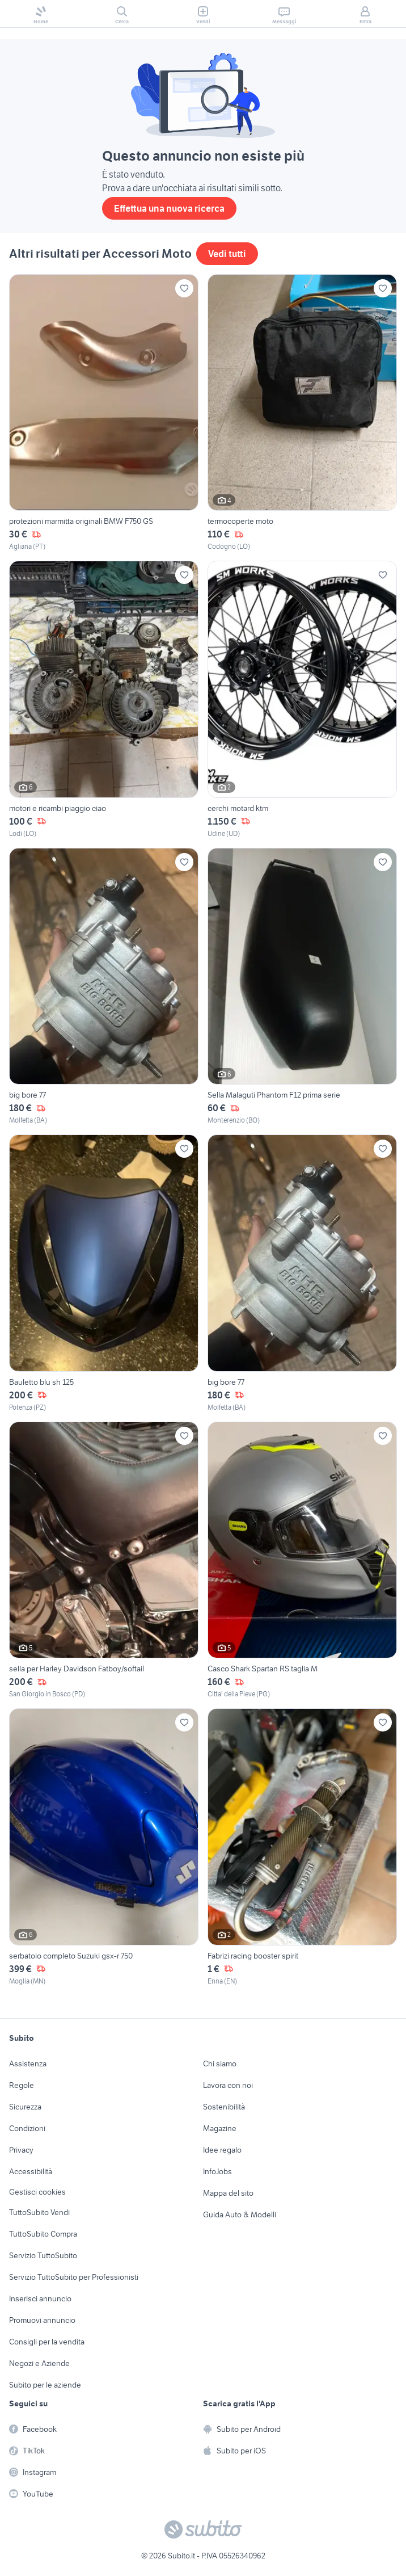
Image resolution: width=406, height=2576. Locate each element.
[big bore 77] (103, 987)
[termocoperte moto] (302, 413)
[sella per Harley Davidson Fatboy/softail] (103, 1561)
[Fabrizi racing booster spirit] (302, 1847)
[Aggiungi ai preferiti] (184, 288)
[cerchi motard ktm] (302, 700)
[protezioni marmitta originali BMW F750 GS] (103, 413)
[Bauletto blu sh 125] (103, 1273)
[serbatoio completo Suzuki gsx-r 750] (103, 1847)
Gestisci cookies (37, 2192)
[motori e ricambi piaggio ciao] (103, 700)
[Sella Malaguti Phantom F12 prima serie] (302, 987)
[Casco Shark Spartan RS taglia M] (302, 1561)
